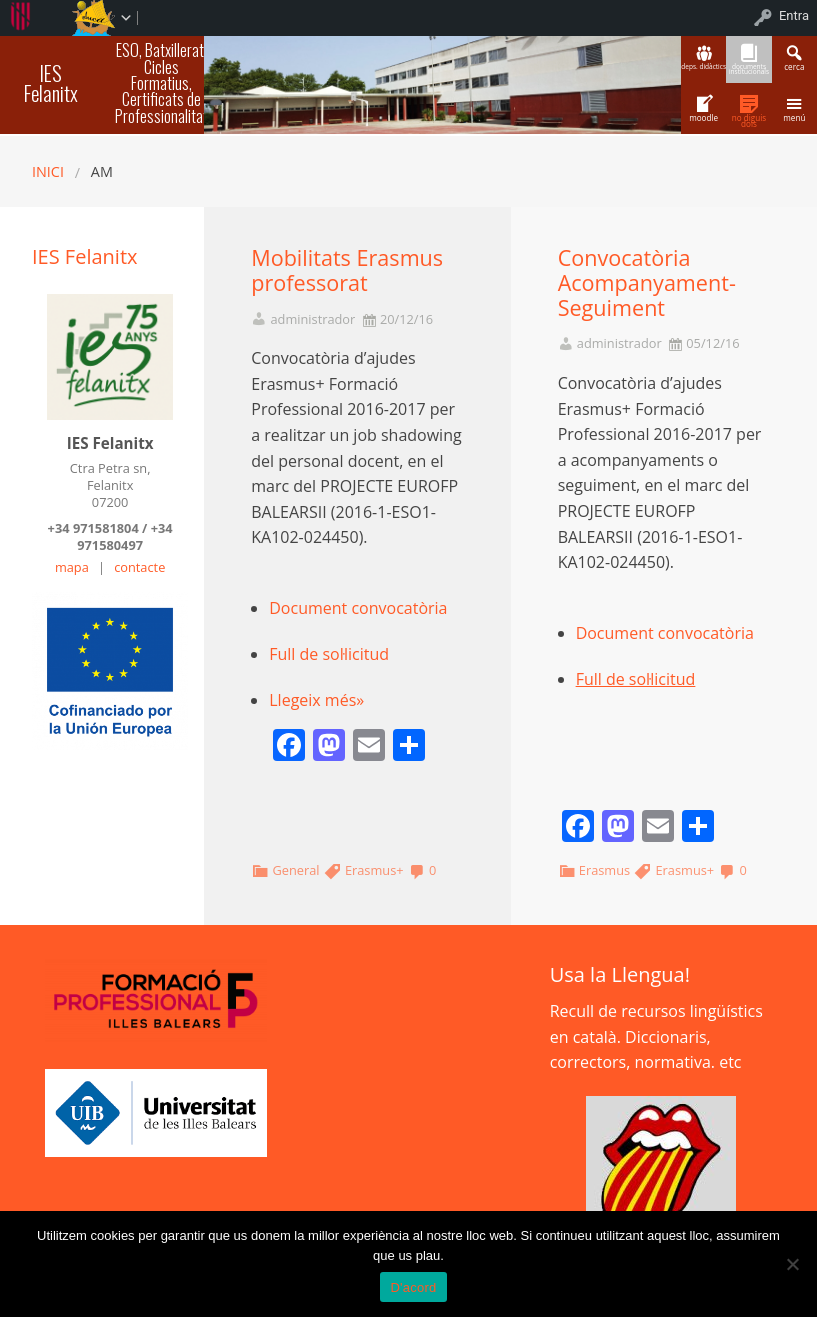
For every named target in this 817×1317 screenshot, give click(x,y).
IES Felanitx (51, 83)
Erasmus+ (374, 870)
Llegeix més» (316, 700)
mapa (72, 567)
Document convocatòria (358, 608)
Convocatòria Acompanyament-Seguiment (647, 282)
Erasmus (604, 870)
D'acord (413, 1287)
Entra (794, 15)
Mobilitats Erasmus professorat (347, 270)
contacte (139, 567)
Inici (48, 171)
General (295, 870)
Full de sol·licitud (329, 654)
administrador (312, 319)
